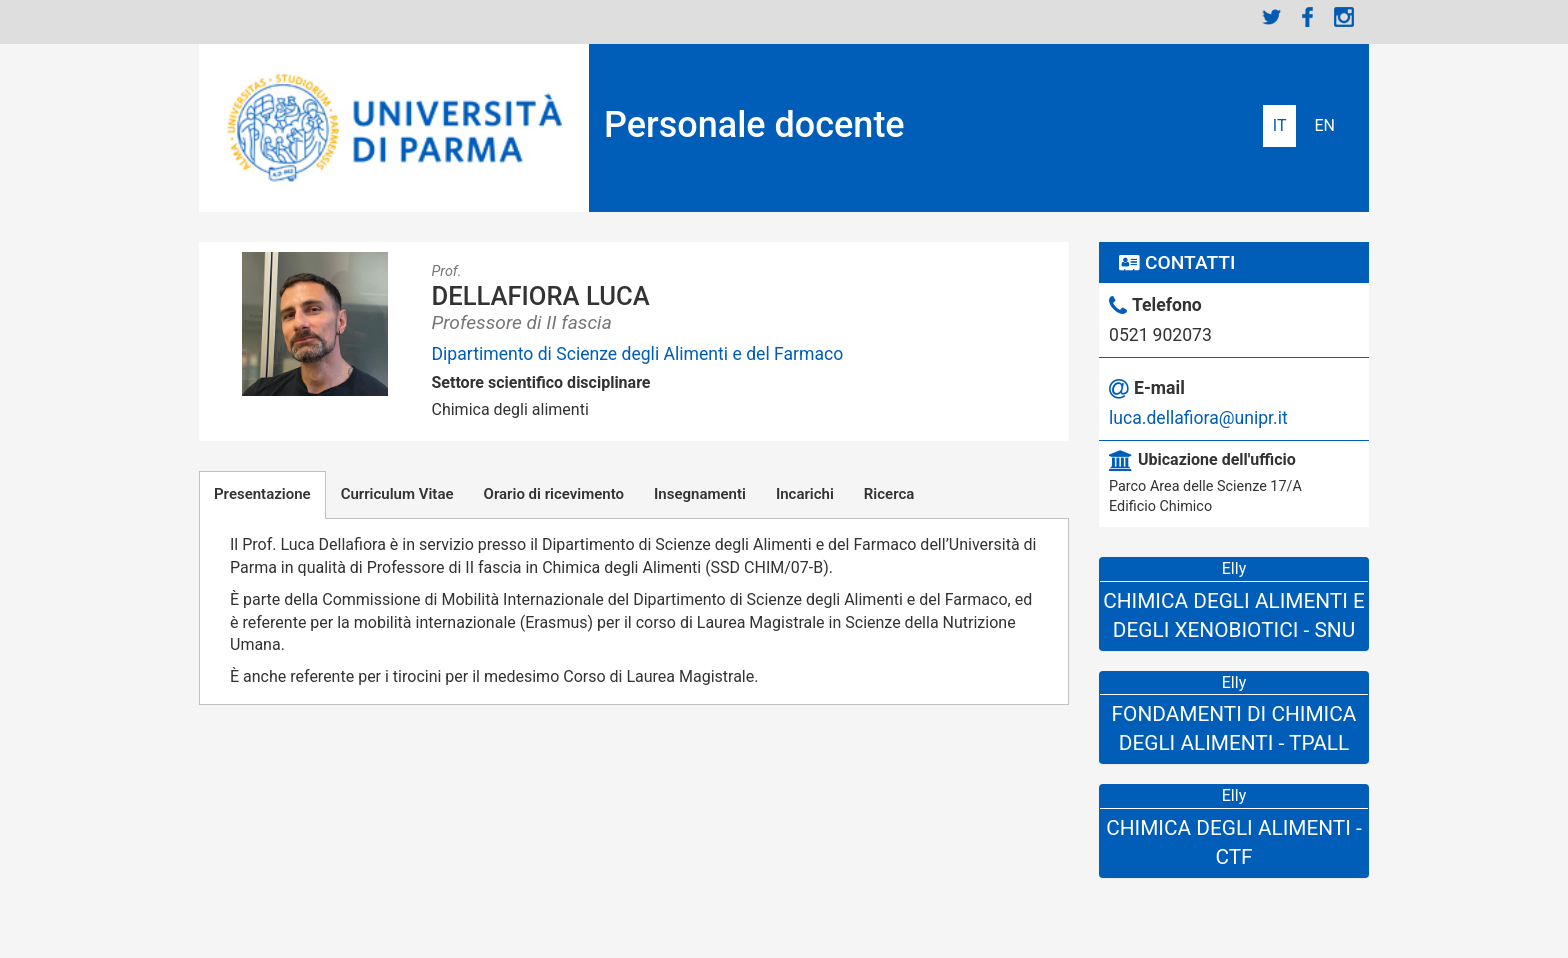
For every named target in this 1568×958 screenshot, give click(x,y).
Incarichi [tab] (805, 494)
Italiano (1280, 126)
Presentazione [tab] (262, 494)
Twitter (1272, 17)
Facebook (1308, 17)
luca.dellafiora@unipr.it (1198, 418)
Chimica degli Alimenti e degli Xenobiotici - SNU (1234, 615)
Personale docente (754, 125)
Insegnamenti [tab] (700, 494)
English (1324, 126)
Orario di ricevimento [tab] (554, 494)
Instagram (1344, 17)
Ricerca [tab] (889, 494)
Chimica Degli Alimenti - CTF (1234, 842)
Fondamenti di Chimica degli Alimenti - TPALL (1234, 728)
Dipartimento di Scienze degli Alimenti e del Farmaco (638, 354)
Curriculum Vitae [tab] (397, 494)
